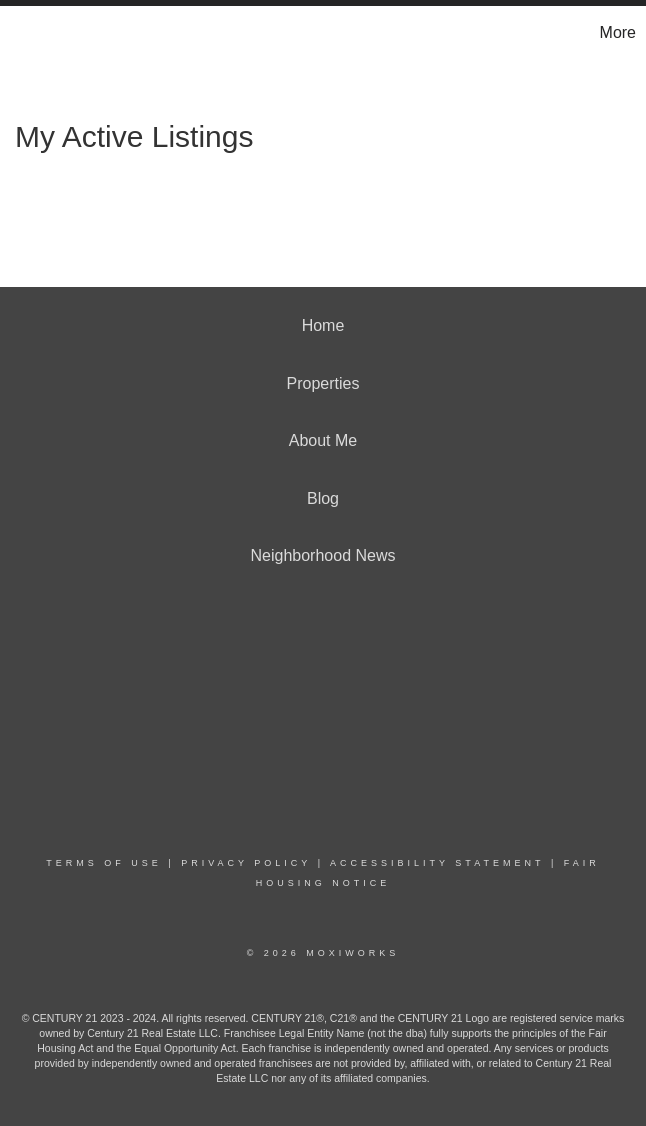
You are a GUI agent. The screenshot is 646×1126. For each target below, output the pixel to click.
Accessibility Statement (437, 863)
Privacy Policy (246, 863)
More (618, 32)
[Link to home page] (25, 33)
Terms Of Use (104, 863)
